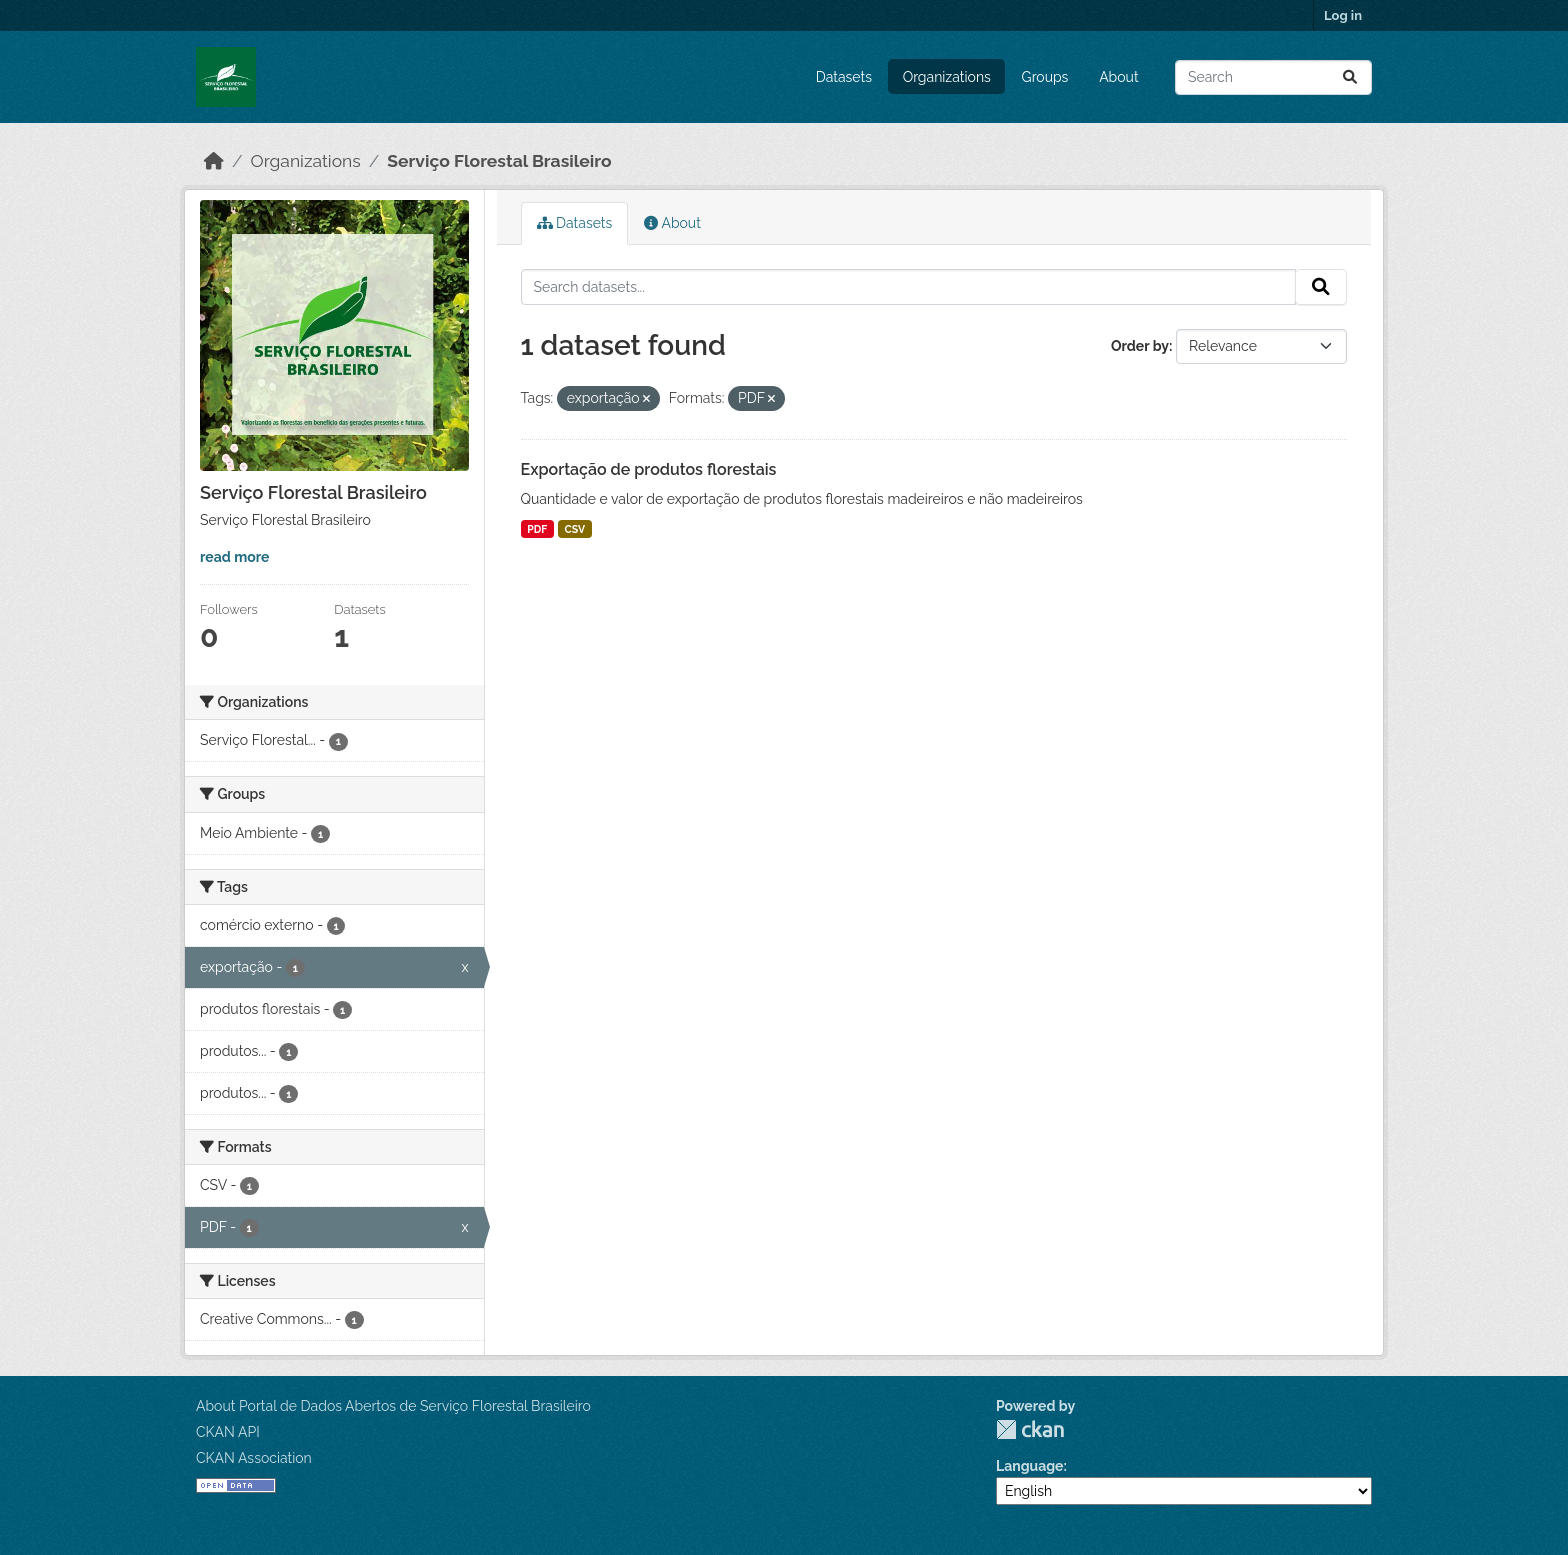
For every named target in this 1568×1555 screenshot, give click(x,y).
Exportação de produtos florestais (649, 469)
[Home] (214, 161)
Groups (1045, 77)
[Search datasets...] (1273, 77)
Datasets (844, 77)
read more (234, 557)
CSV (575, 529)
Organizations (947, 77)
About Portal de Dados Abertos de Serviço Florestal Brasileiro (393, 1406)
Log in (1343, 15)
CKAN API (228, 1432)
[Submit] (1350, 77)
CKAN (1030, 1429)
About (1118, 77)
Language (1030, 1466)
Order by (1140, 346)
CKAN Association (254, 1458)
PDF (537, 529)
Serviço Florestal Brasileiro (499, 161)
